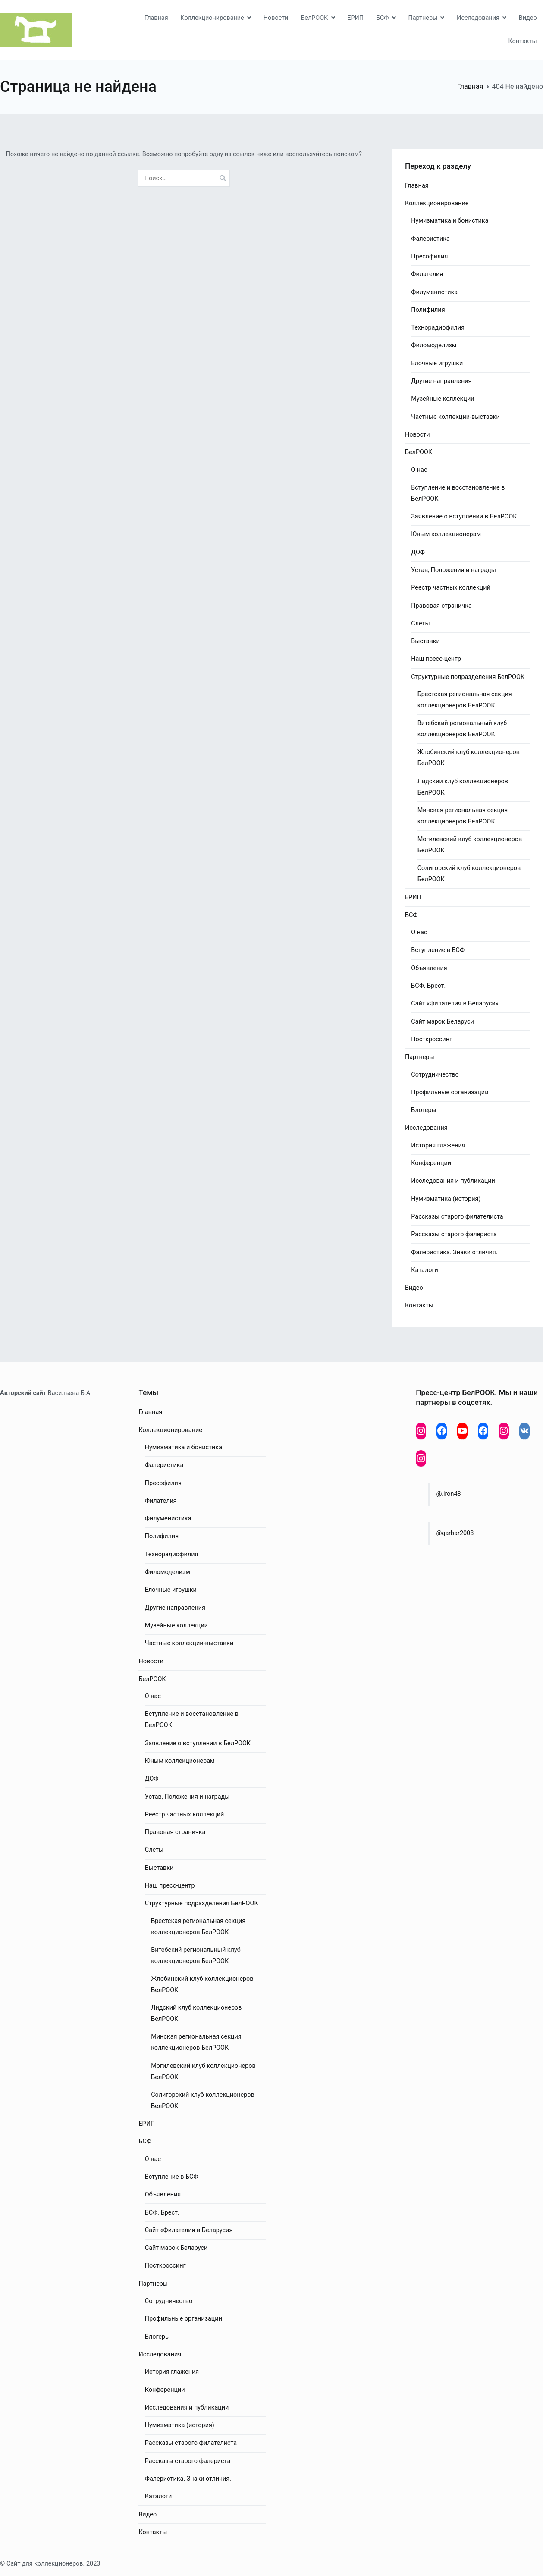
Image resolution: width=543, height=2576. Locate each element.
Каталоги (424, 1270)
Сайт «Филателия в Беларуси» (454, 1003)
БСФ (382, 18)
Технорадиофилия (438, 327)
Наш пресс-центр (436, 659)
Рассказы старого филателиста (457, 1216)
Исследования (478, 18)
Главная (156, 18)
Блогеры (423, 1110)
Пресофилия (429, 256)
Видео (528, 18)
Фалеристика (430, 238)
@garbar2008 (455, 1533)
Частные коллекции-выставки (455, 417)
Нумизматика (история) (445, 1199)
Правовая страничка (441, 605)
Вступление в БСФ (438, 950)
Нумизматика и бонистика (449, 220)
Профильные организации (449, 1092)
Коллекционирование (212, 18)
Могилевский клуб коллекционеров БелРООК (469, 845)
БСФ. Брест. (428, 986)
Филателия (427, 274)
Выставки (425, 641)
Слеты (420, 623)
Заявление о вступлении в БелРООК (464, 516)
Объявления (429, 968)
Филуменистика (434, 292)
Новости (276, 18)
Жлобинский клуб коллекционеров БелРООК (468, 757)
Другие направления (441, 381)
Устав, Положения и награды (453, 570)
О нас (419, 470)
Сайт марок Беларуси (442, 1021)
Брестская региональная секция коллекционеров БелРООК (464, 700)
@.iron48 (448, 1494)
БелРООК (314, 18)
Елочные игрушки (437, 363)
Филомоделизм (433, 345)
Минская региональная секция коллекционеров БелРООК (462, 816)
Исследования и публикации (453, 1180)
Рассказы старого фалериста (453, 1234)
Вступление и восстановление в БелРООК (458, 493)
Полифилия (428, 310)
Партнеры (422, 18)
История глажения (438, 1145)
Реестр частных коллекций (450, 587)
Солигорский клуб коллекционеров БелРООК (469, 873)
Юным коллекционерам (446, 534)
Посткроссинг (431, 1039)
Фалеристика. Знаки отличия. (454, 1252)
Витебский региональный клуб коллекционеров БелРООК (462, 728)
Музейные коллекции (442, 398)
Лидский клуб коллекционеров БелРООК (462, 787)
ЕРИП (355, 18)
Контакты (522, 41)
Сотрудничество (434, 1074)
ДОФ (418, 552)
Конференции (431, 1163)
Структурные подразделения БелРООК (467, 677)
